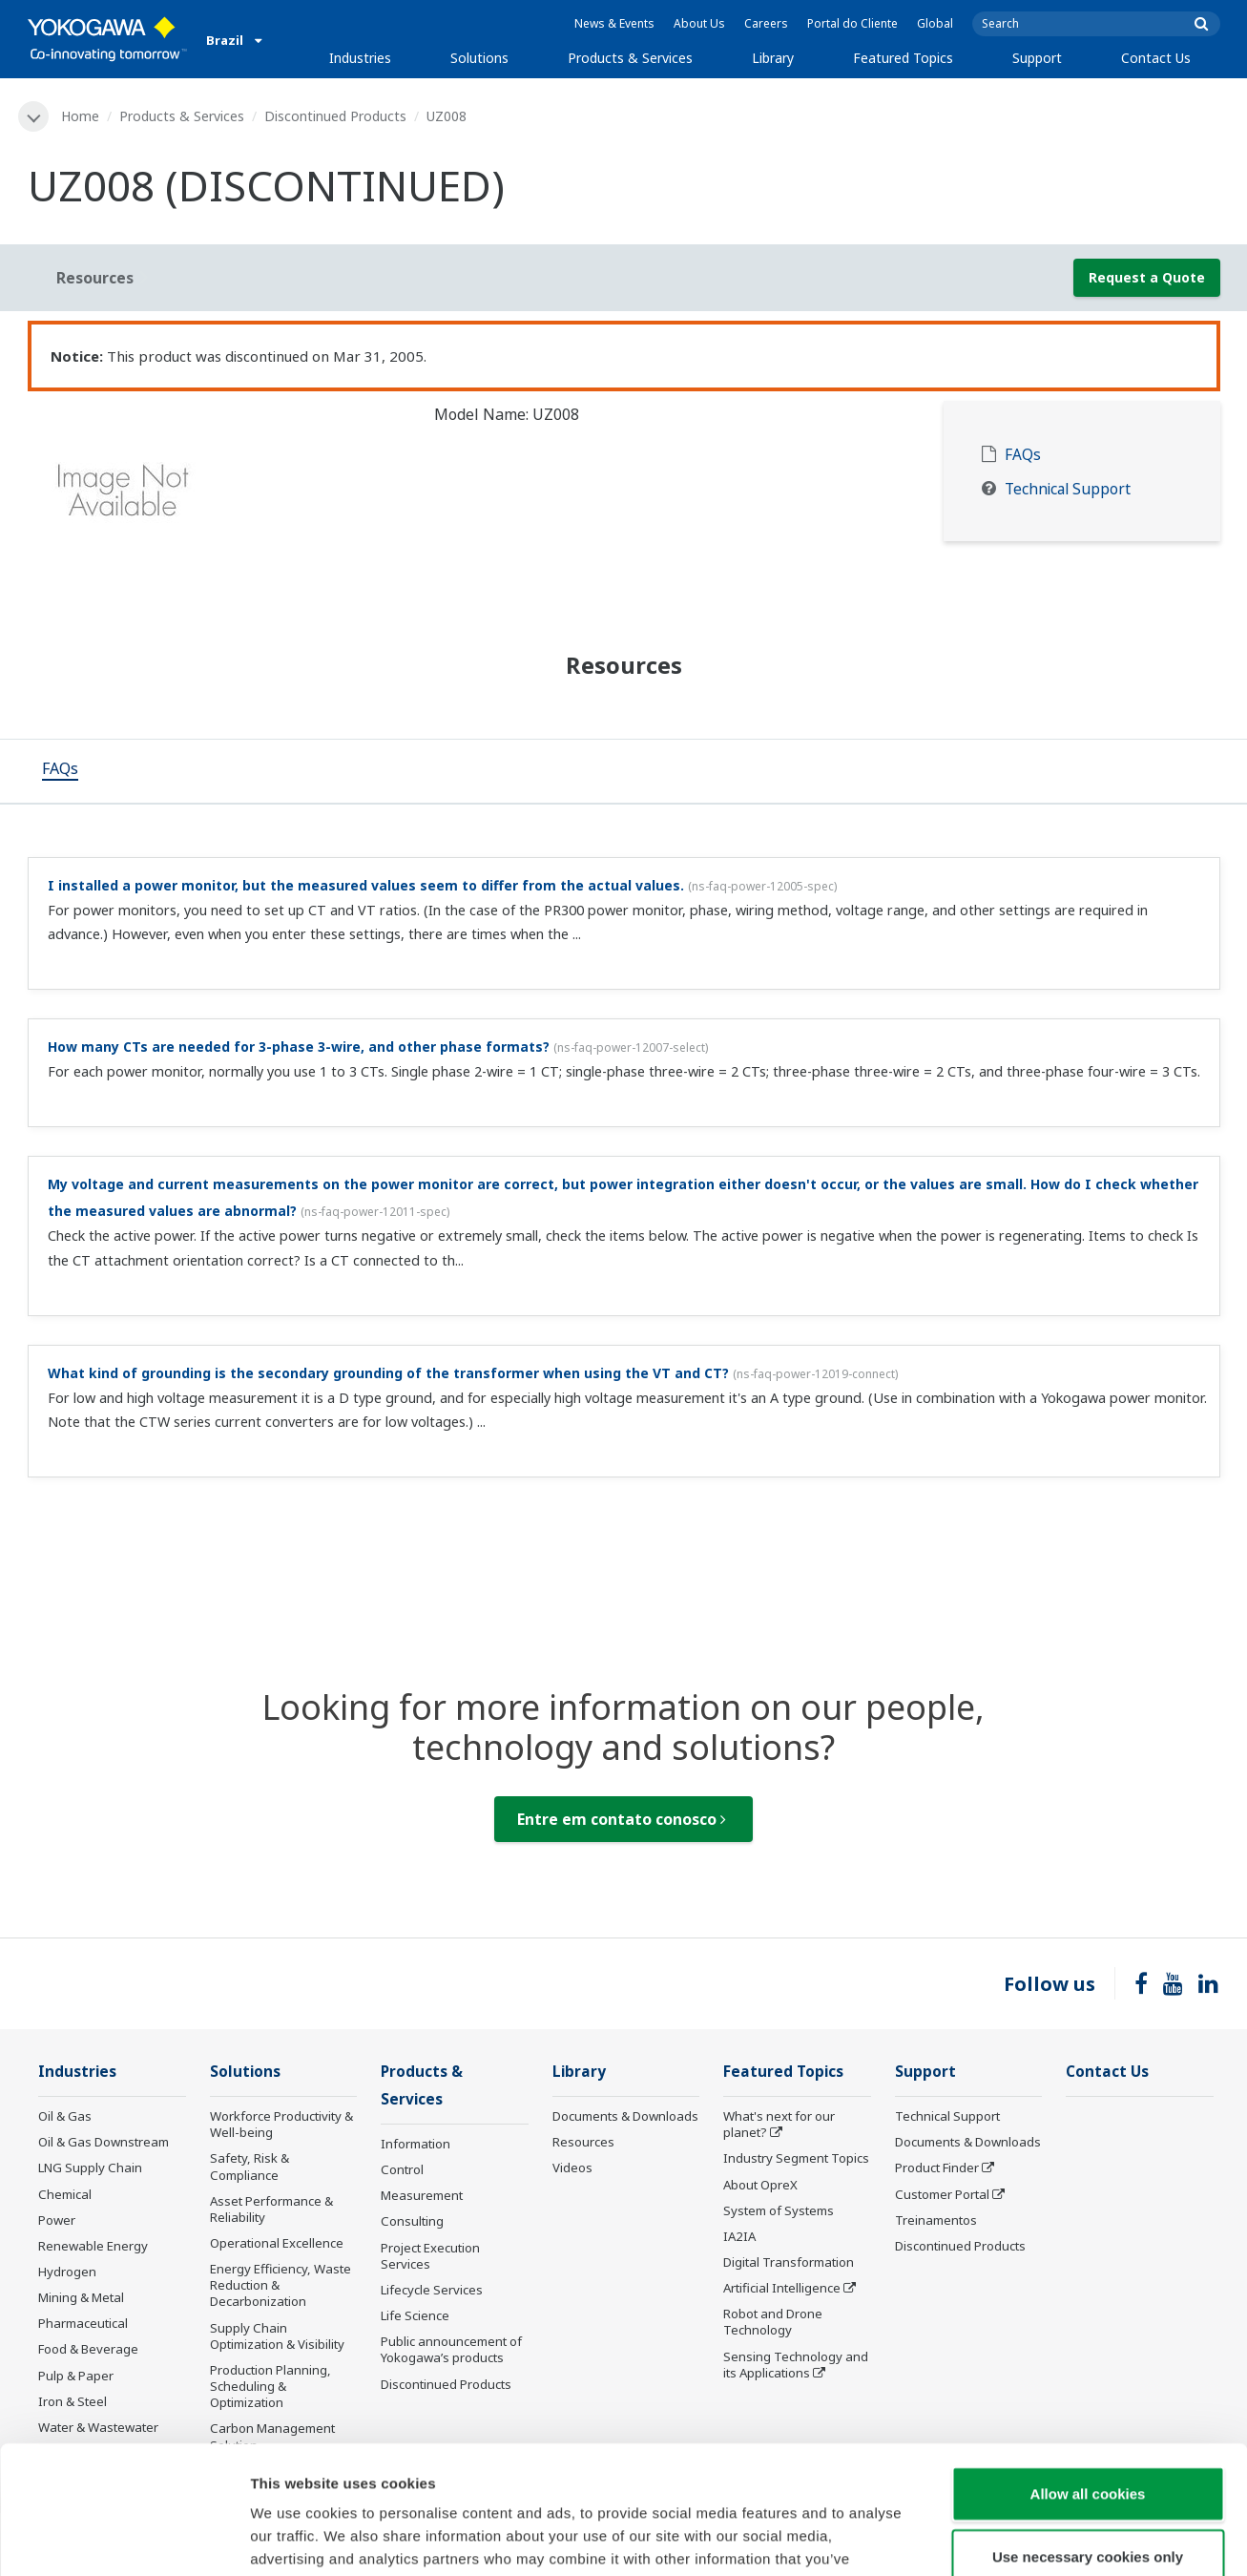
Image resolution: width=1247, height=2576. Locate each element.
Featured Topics (903, 58)
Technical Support (1068, 489)
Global (935, 23)
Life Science (415, 2315)
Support (1037, 58)
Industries (360, 58)
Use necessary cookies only (1087, 2436)
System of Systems (778, 2210)
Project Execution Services (430, 2255)
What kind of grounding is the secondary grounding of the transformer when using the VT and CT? (388, 1373)
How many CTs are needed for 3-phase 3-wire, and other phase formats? (299, 1046)
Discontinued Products (335, 116)
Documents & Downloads (625, 2116)
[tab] (60, 771)
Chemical (65, 2194)
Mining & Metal (81, 2297)
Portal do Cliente (852, 23)
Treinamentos (936, 2220)
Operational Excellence (276, 2242)
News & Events (614, 23)
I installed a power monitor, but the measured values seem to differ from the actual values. (366, 885)
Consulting (412, 2221)
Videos (572, 2167)
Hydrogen (67, 2271)
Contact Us (1156, 58)
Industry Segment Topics (796, 2158)
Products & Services (630, 58)
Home (80, 116)
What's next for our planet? (779, 2124)
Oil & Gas (65, 2116)
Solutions (479, 58)
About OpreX (760, 2184)
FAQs (1023, 455)
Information (415, 2143)
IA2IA (739, 2236)
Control (402, 2169)
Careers (766, 23)
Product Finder (937, 2167)
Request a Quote (1147, 277)
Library (773, 58)
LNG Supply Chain (90, 2167)
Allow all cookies (1088, 2373)
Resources (583, 2141)
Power (56, 2220)
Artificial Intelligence (782, 2287)
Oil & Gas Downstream (103, 2141)
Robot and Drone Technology (772, 2321)
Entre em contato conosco (621, 1819)
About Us (699, 23)
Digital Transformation (788, 2262)
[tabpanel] (217, 496)
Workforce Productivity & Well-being (281, 2124)
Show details (1001, 2538)
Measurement (422, 2195)
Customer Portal (942, 2194)
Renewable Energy (93, 2245)
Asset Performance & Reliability (271, 2209)
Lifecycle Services (432, 2289)
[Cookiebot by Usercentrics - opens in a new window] (123, 2538)
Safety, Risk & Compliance (249, 2166)
